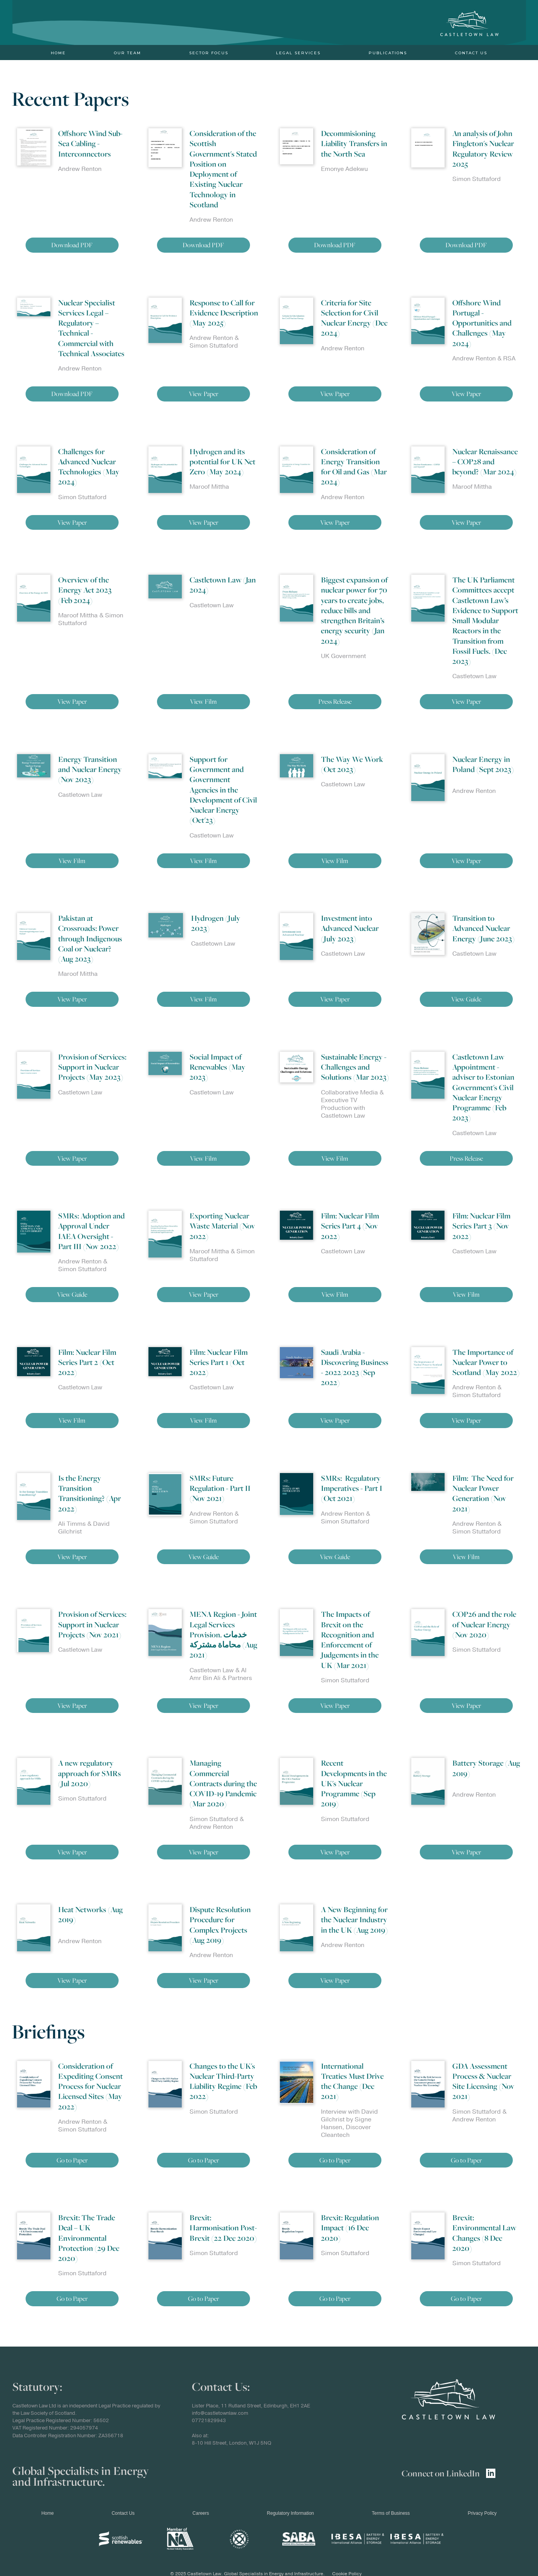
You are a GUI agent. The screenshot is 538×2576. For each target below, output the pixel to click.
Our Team (127, 53)
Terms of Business (391, 2513)
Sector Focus (208, 53)
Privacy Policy (482, 2513)
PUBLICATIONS (388, 53)
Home (58, 53)
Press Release (335, 701)
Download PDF (72, 245)
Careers (201, 2513)
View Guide (466, 999)
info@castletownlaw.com (220, 2413)
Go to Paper (72, 2160)
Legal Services (298, 53)
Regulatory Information (290, 2513)
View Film (203, 701)
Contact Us (471, 53)
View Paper (203, 393)
